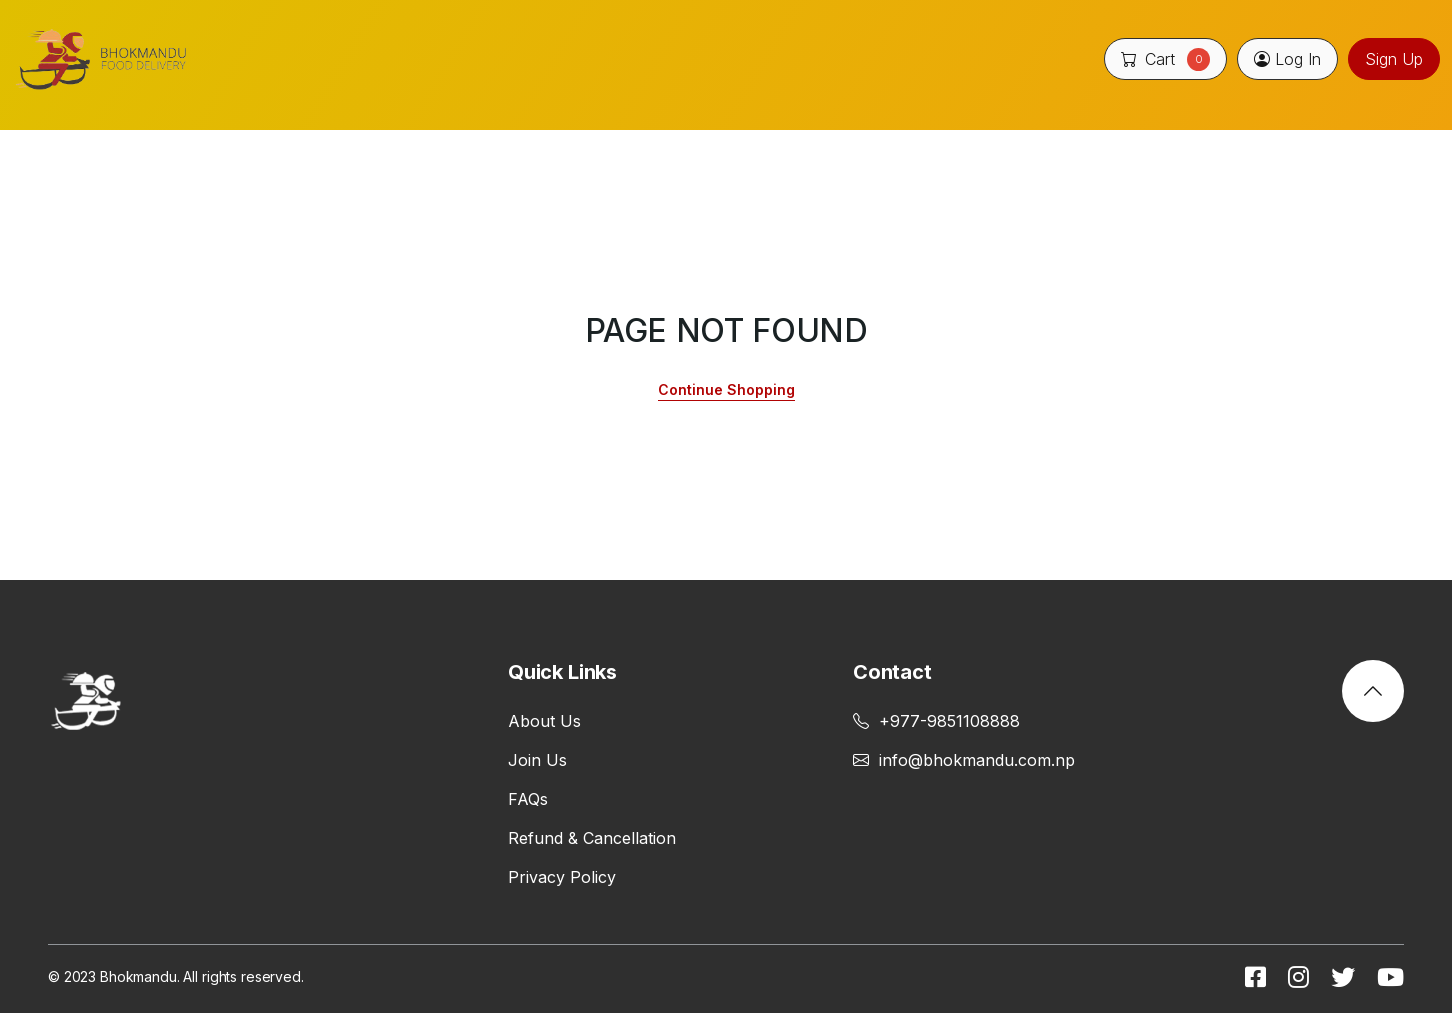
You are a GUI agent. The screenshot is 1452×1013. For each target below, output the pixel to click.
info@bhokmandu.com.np (964, 760)
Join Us (537, 760)
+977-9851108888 (936, 721)
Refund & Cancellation (592, 838)
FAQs (528, 799)
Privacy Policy (562, 877)
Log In (1287, 59)
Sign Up (1394, 59)
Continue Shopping (726, 389)
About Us (544, 721)
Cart (1165, 59)
